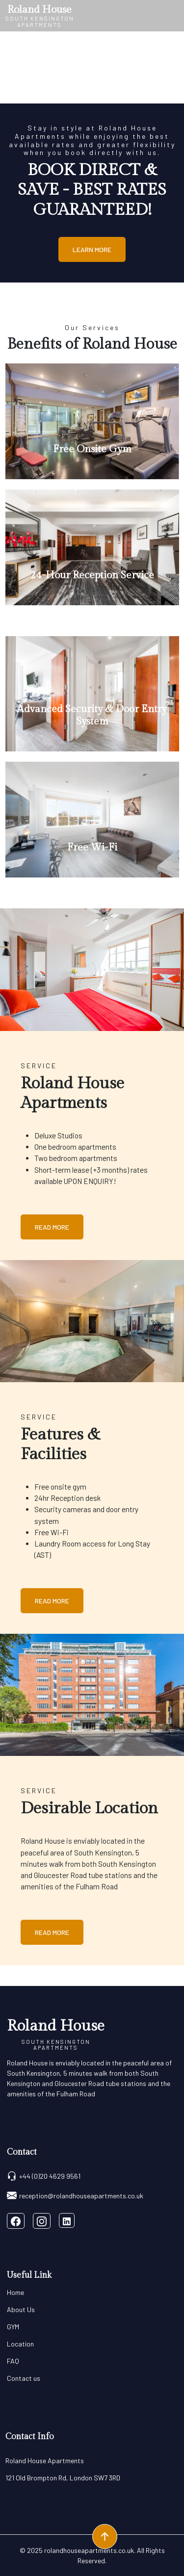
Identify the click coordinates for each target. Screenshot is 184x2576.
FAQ (13, 2361)
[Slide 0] (92, 91)
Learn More (92, 249)
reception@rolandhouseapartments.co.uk (75, 2195)
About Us (21, 2309)
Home (15, 2292)
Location (20, 2344)
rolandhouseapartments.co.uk (89, 2550)
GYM (13, 2326)
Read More (52, 1227)
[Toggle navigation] (173, 15)
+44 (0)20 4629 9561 (43, 2176)
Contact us (23, 2378)
